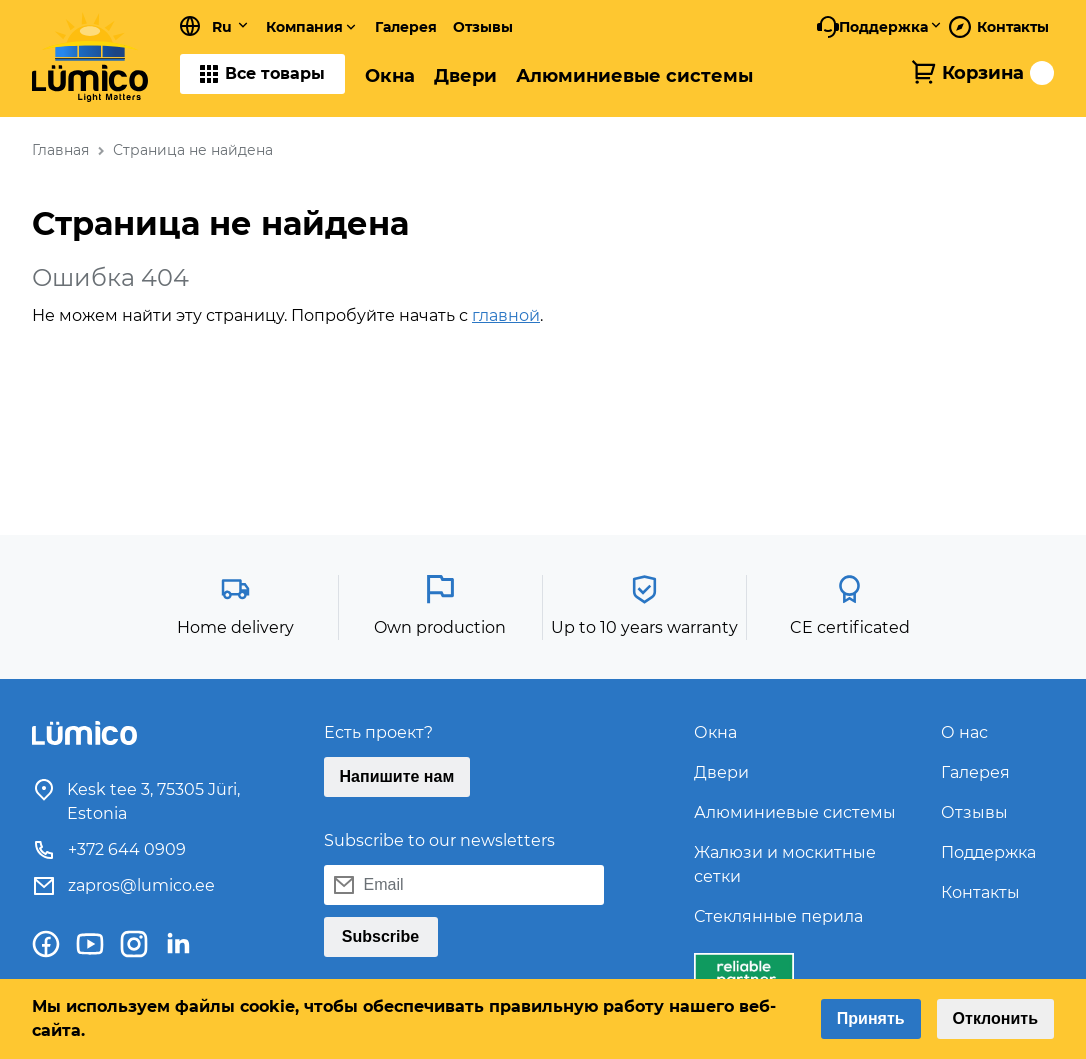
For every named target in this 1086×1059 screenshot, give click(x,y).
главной (506, 315)
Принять (871, 1018)
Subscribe (380, 936)
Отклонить (995, 1018)
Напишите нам (397, 776)
